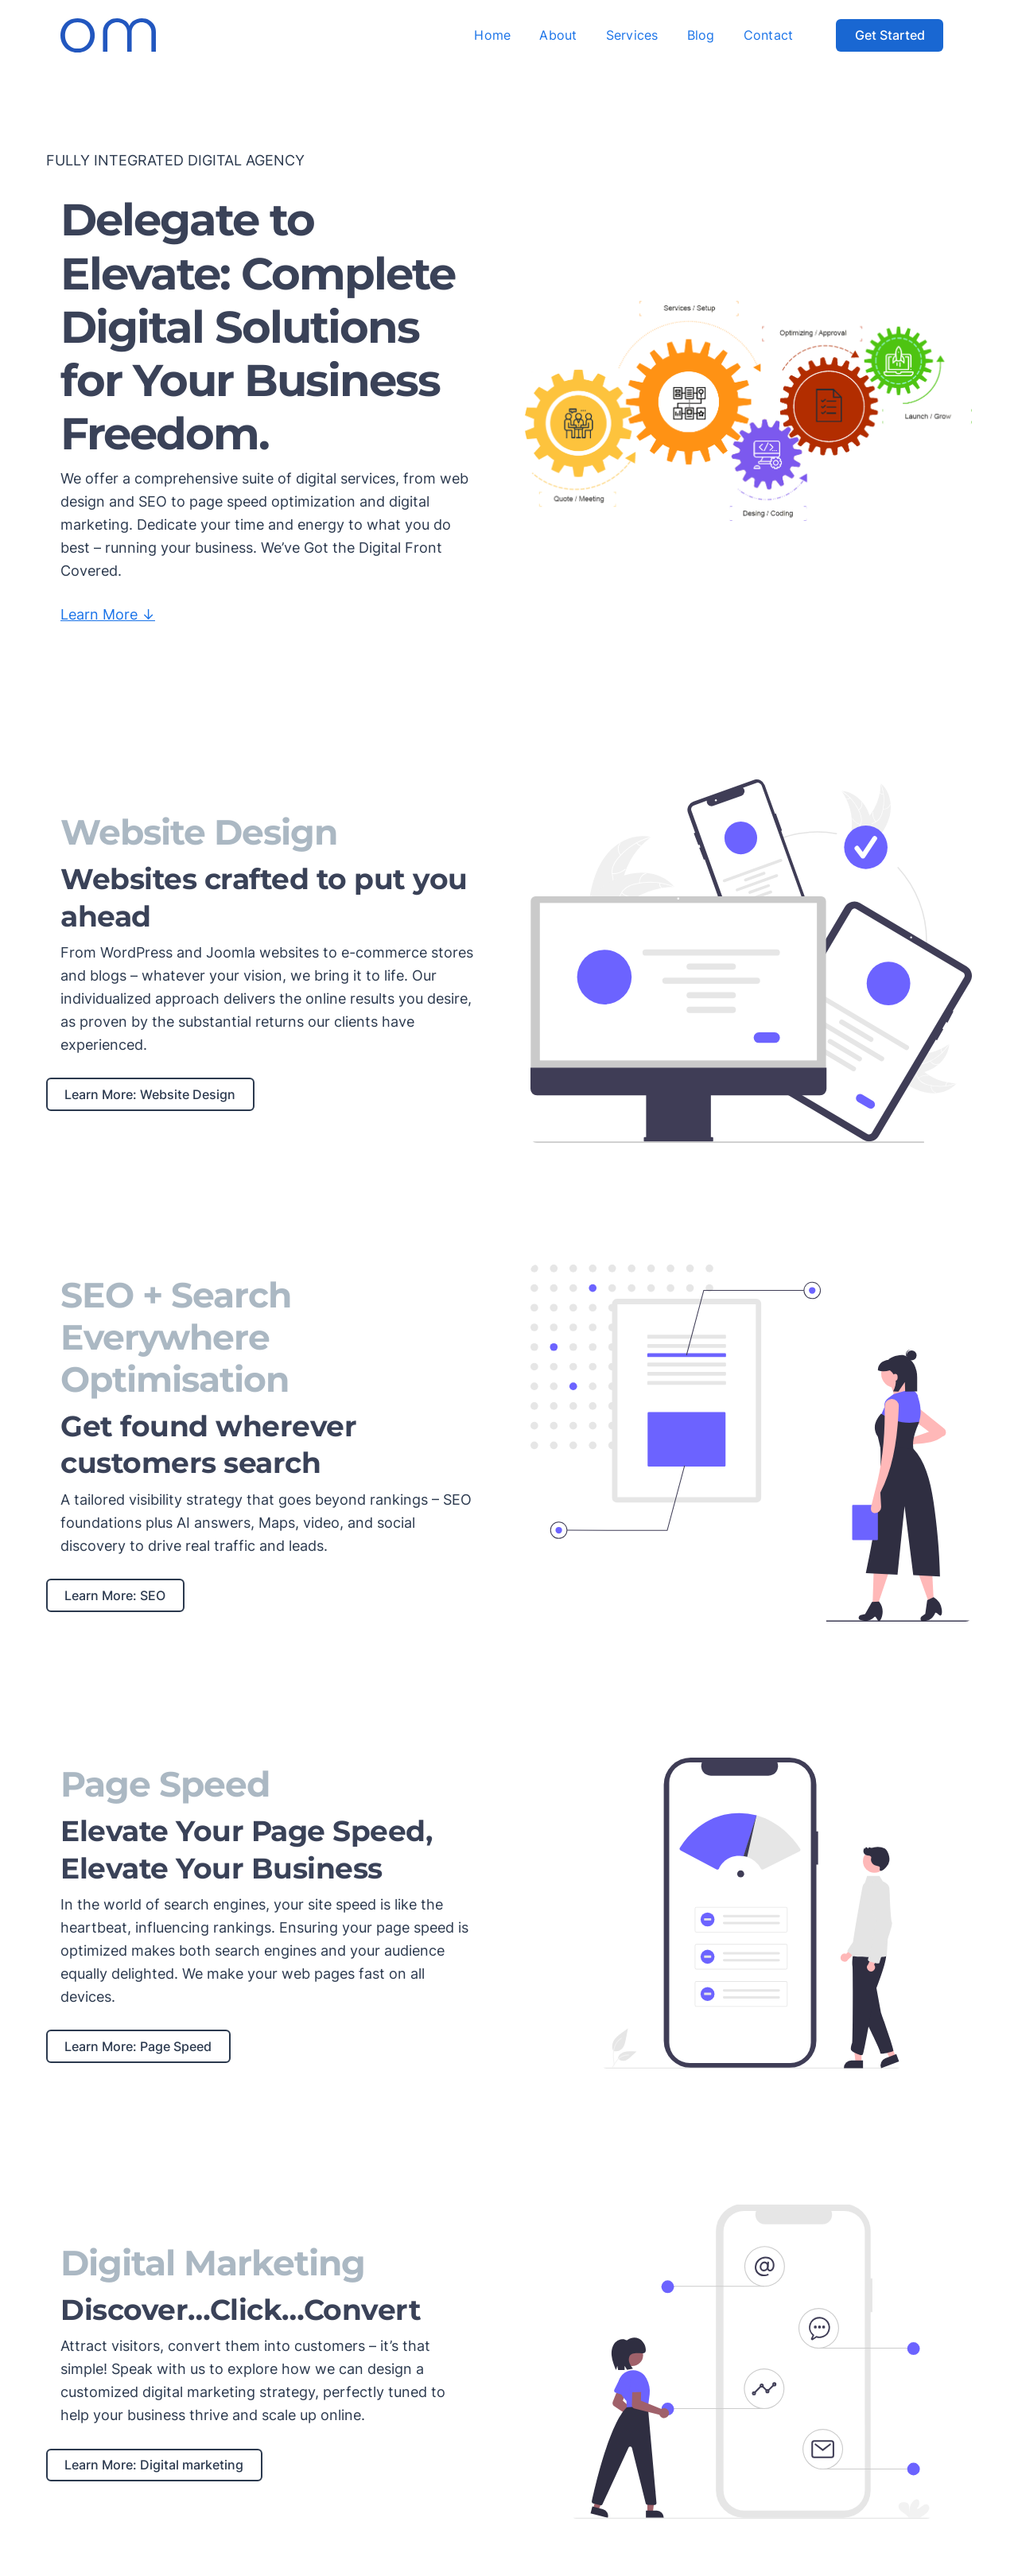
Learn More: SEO (114, 1595)
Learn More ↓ (107, 614)
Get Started (890, 35)
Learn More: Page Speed (138, 2046)
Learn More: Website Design (149, 1094)
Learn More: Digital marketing (153, 2465)
